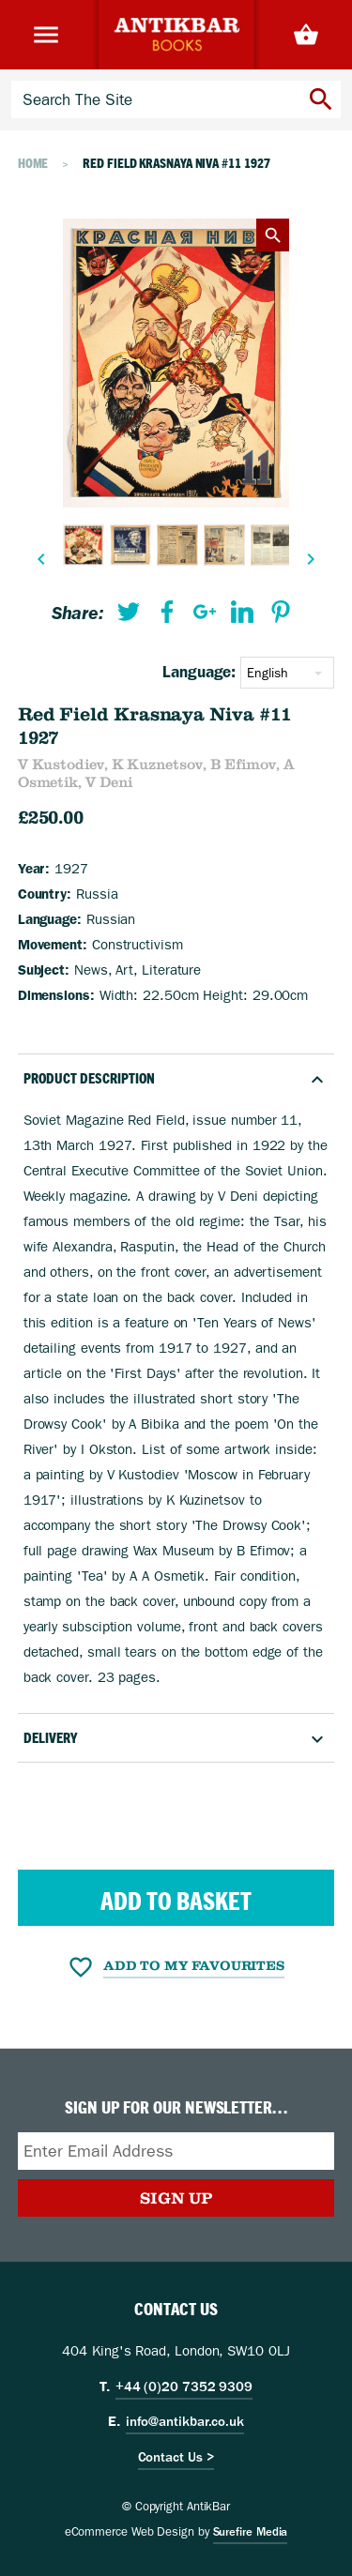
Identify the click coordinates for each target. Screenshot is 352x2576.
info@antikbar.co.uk (185, 2421)
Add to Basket (176, 1901)
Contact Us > (176, 2456)
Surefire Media (250, 2531)
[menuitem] (128, 616)
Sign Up (176, 2198)
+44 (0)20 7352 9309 (184, 2386)
